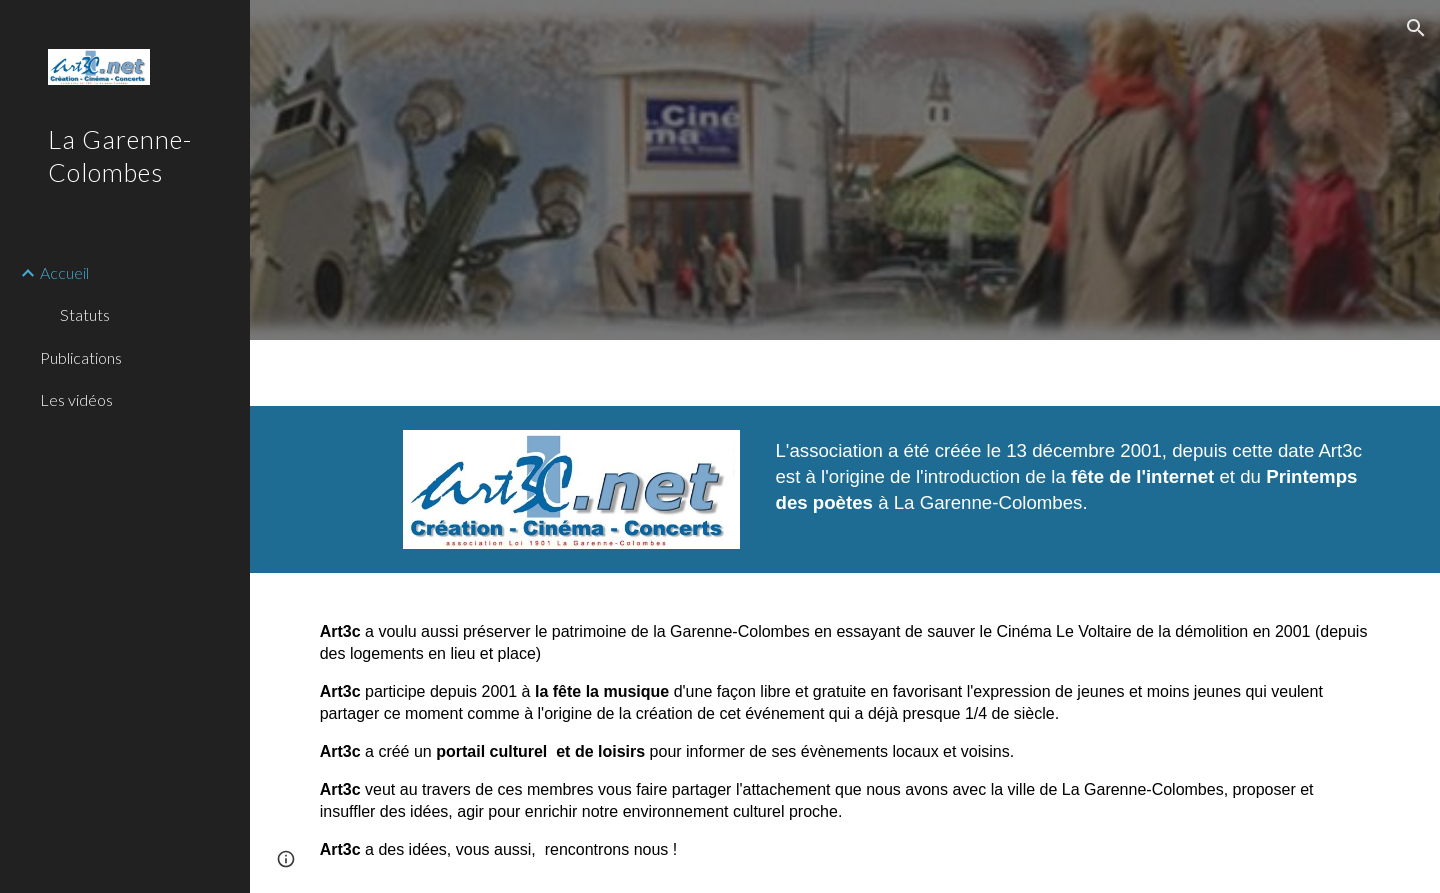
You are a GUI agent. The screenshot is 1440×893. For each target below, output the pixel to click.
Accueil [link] (64, 272)
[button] (1416, 28)
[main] (1072, 485)
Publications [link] (81, 357)
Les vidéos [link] (76, 399)
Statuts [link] (85, 314)
